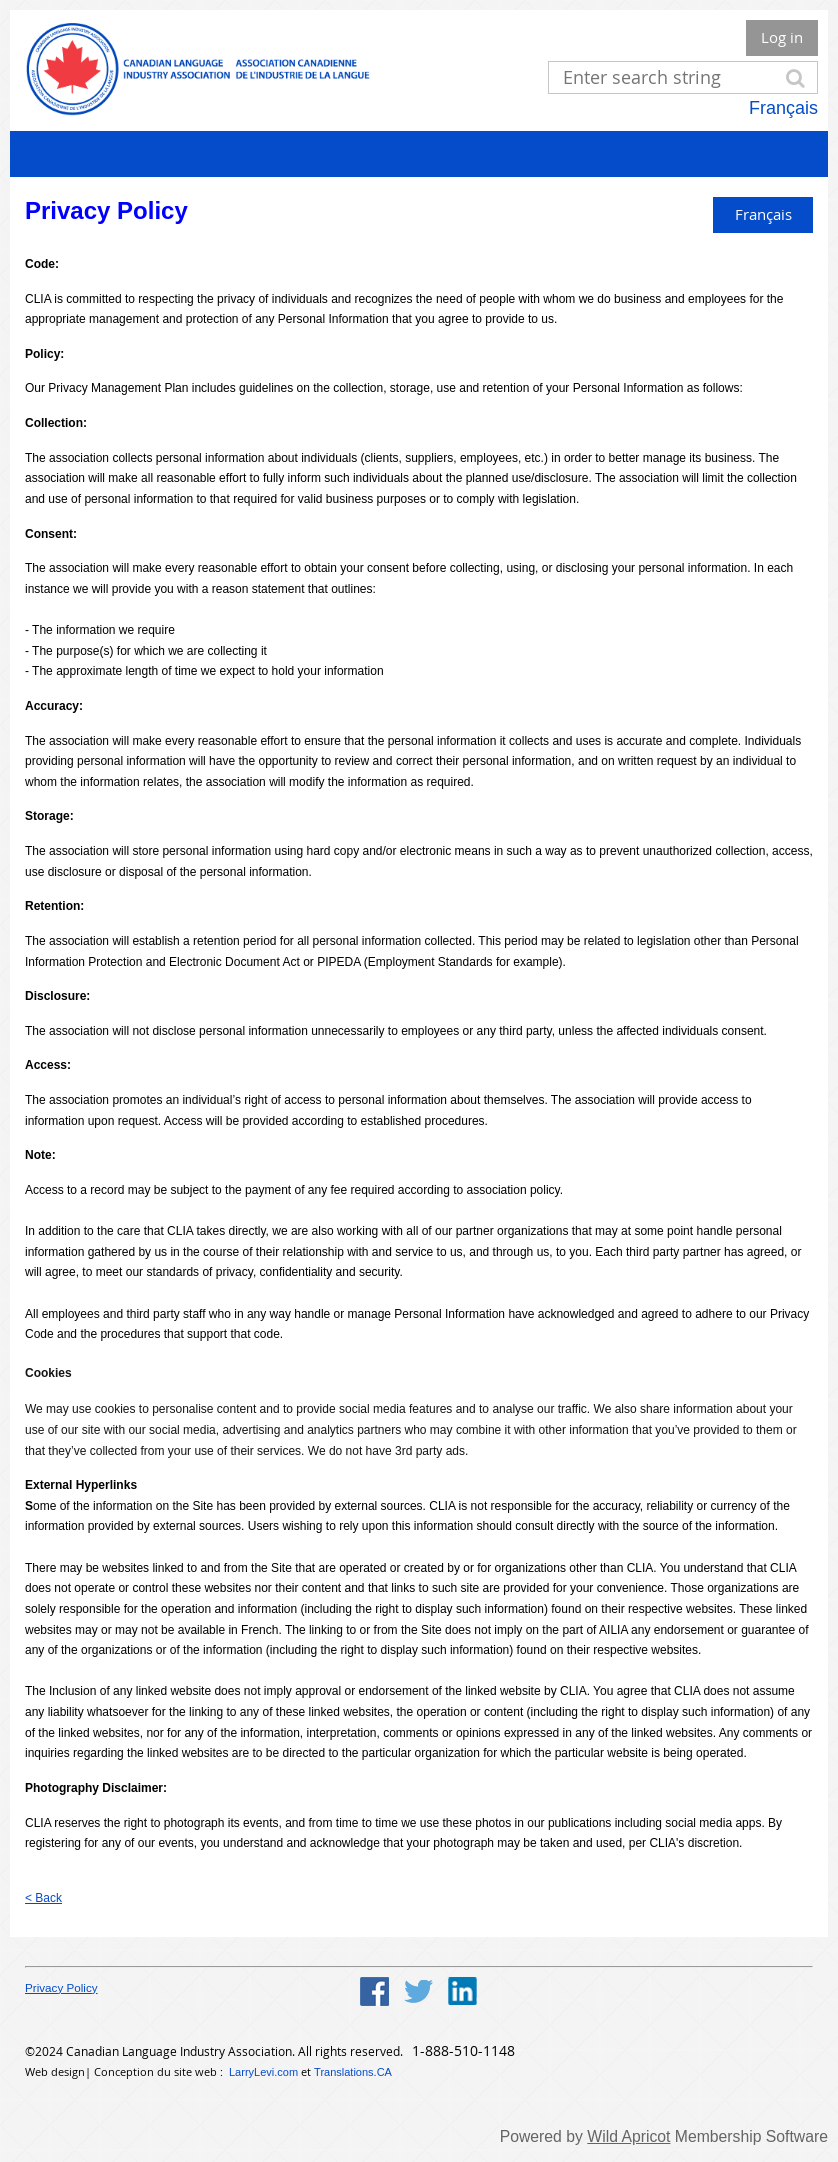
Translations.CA (353, 2072)
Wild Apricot (628, 2136)
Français (783, 108)
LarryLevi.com (263, 2072)
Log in (782, 37)
